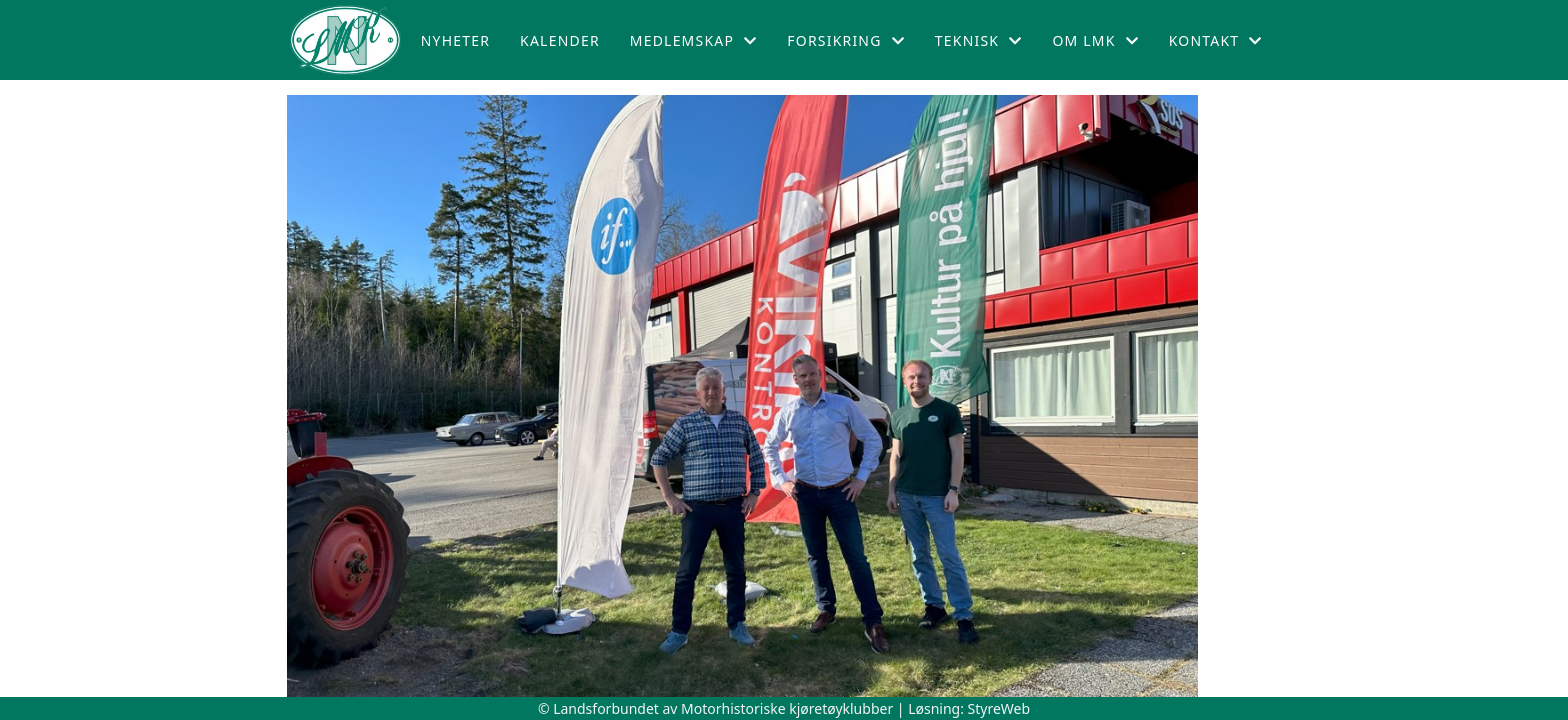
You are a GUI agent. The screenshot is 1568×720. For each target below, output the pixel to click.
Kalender (560, 40)
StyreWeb (999, 708)
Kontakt (1216, 40)
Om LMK (1095, 40)
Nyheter (455, 40)
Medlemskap (694, 40)
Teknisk (979, 40)
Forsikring (846, 40)
